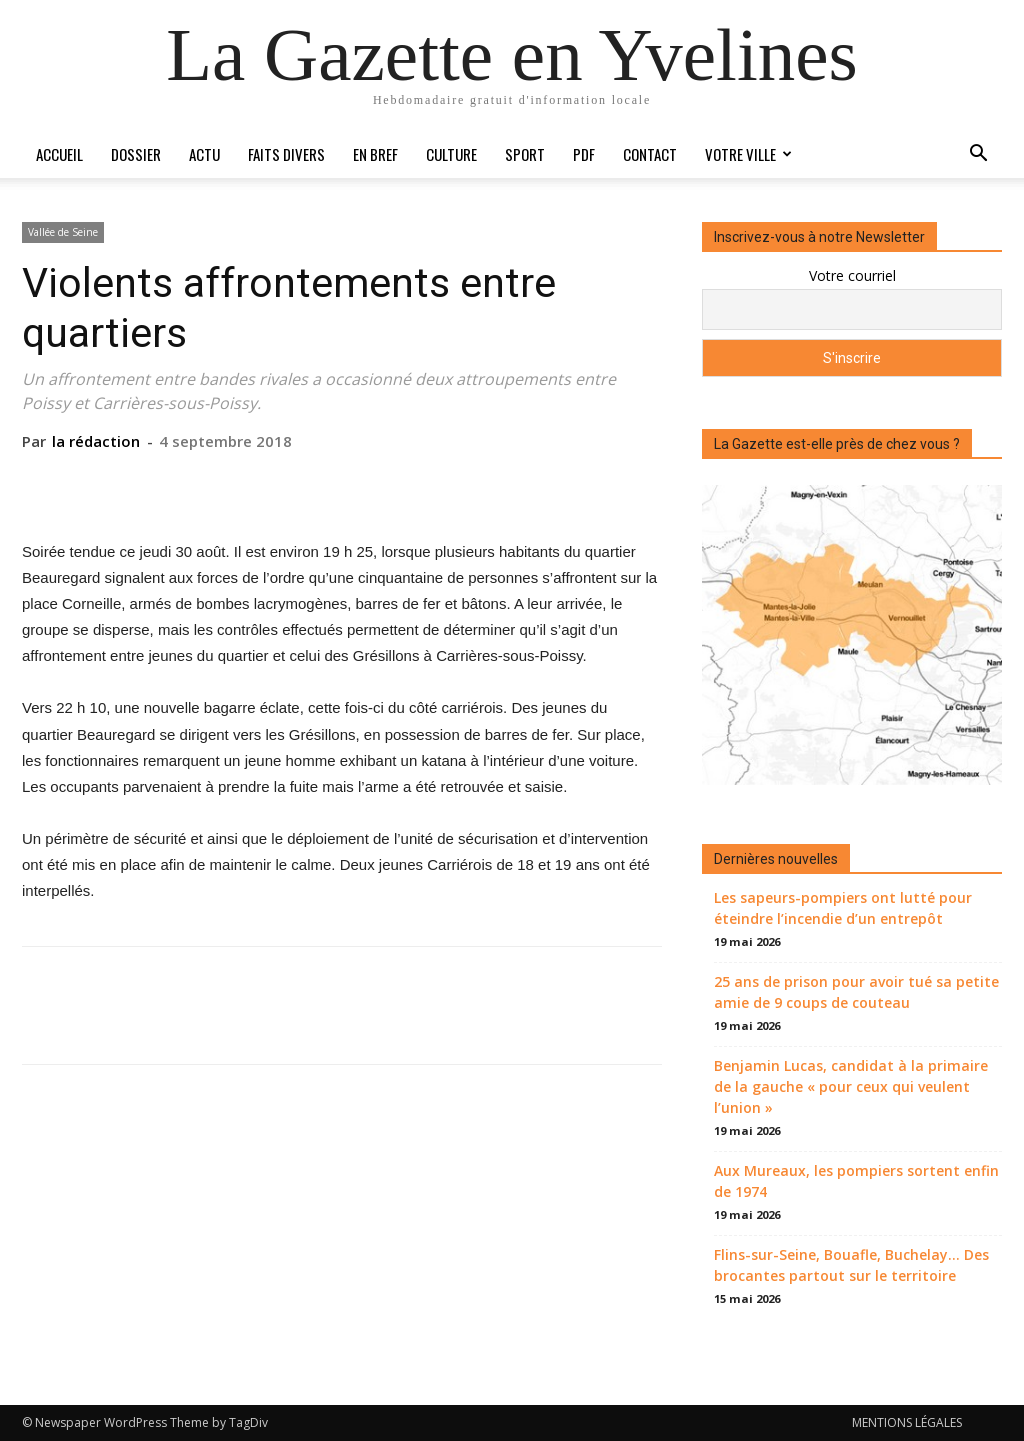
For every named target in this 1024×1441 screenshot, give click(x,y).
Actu (204, 154)
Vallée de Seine (63, 232)
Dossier (136, 154)
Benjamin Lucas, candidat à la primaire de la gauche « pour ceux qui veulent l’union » (851, 1086)
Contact (650, 154)
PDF (584, 154)
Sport (525, 154)
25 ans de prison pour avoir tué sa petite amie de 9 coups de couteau (856, 992)
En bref (375, 154)
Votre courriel (852, 275)
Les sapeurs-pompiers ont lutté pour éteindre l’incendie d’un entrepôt (843, 908)
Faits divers (286, 154)
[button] (978, 155)
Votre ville (747, 154)
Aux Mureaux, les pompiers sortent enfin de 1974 (856, 1181)
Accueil (59, 154)
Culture (451, 154)
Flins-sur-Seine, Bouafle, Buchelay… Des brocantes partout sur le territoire (851, 1265)
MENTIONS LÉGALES (907, 1422)
